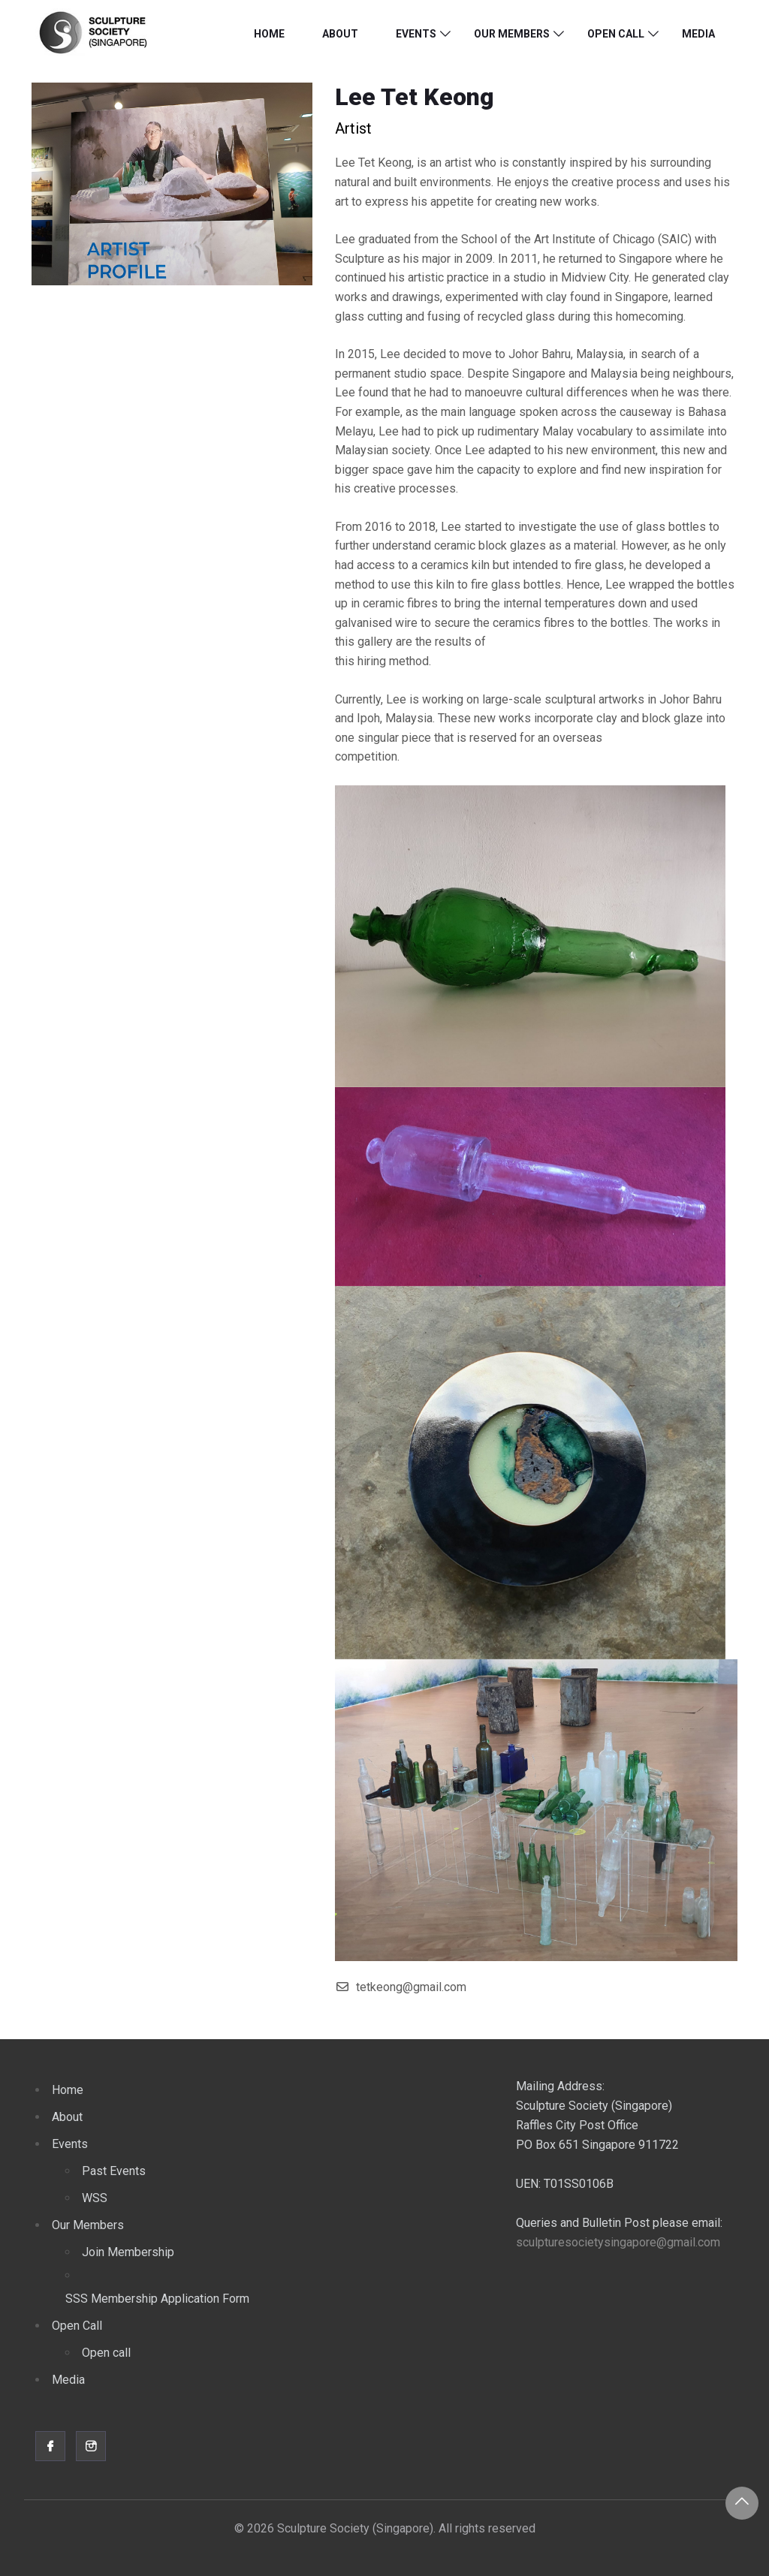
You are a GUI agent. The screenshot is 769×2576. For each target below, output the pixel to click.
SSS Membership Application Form (157, 2298)
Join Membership (128, 2252)
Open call (106, 2353)
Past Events (114, 2171)
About (340, 34)
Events (416, 34)
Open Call (615, 34)
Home (269, 34)
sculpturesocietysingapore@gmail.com (618, 2242)
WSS (94, 2198)
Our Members (512, 34)
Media (698, 34)
